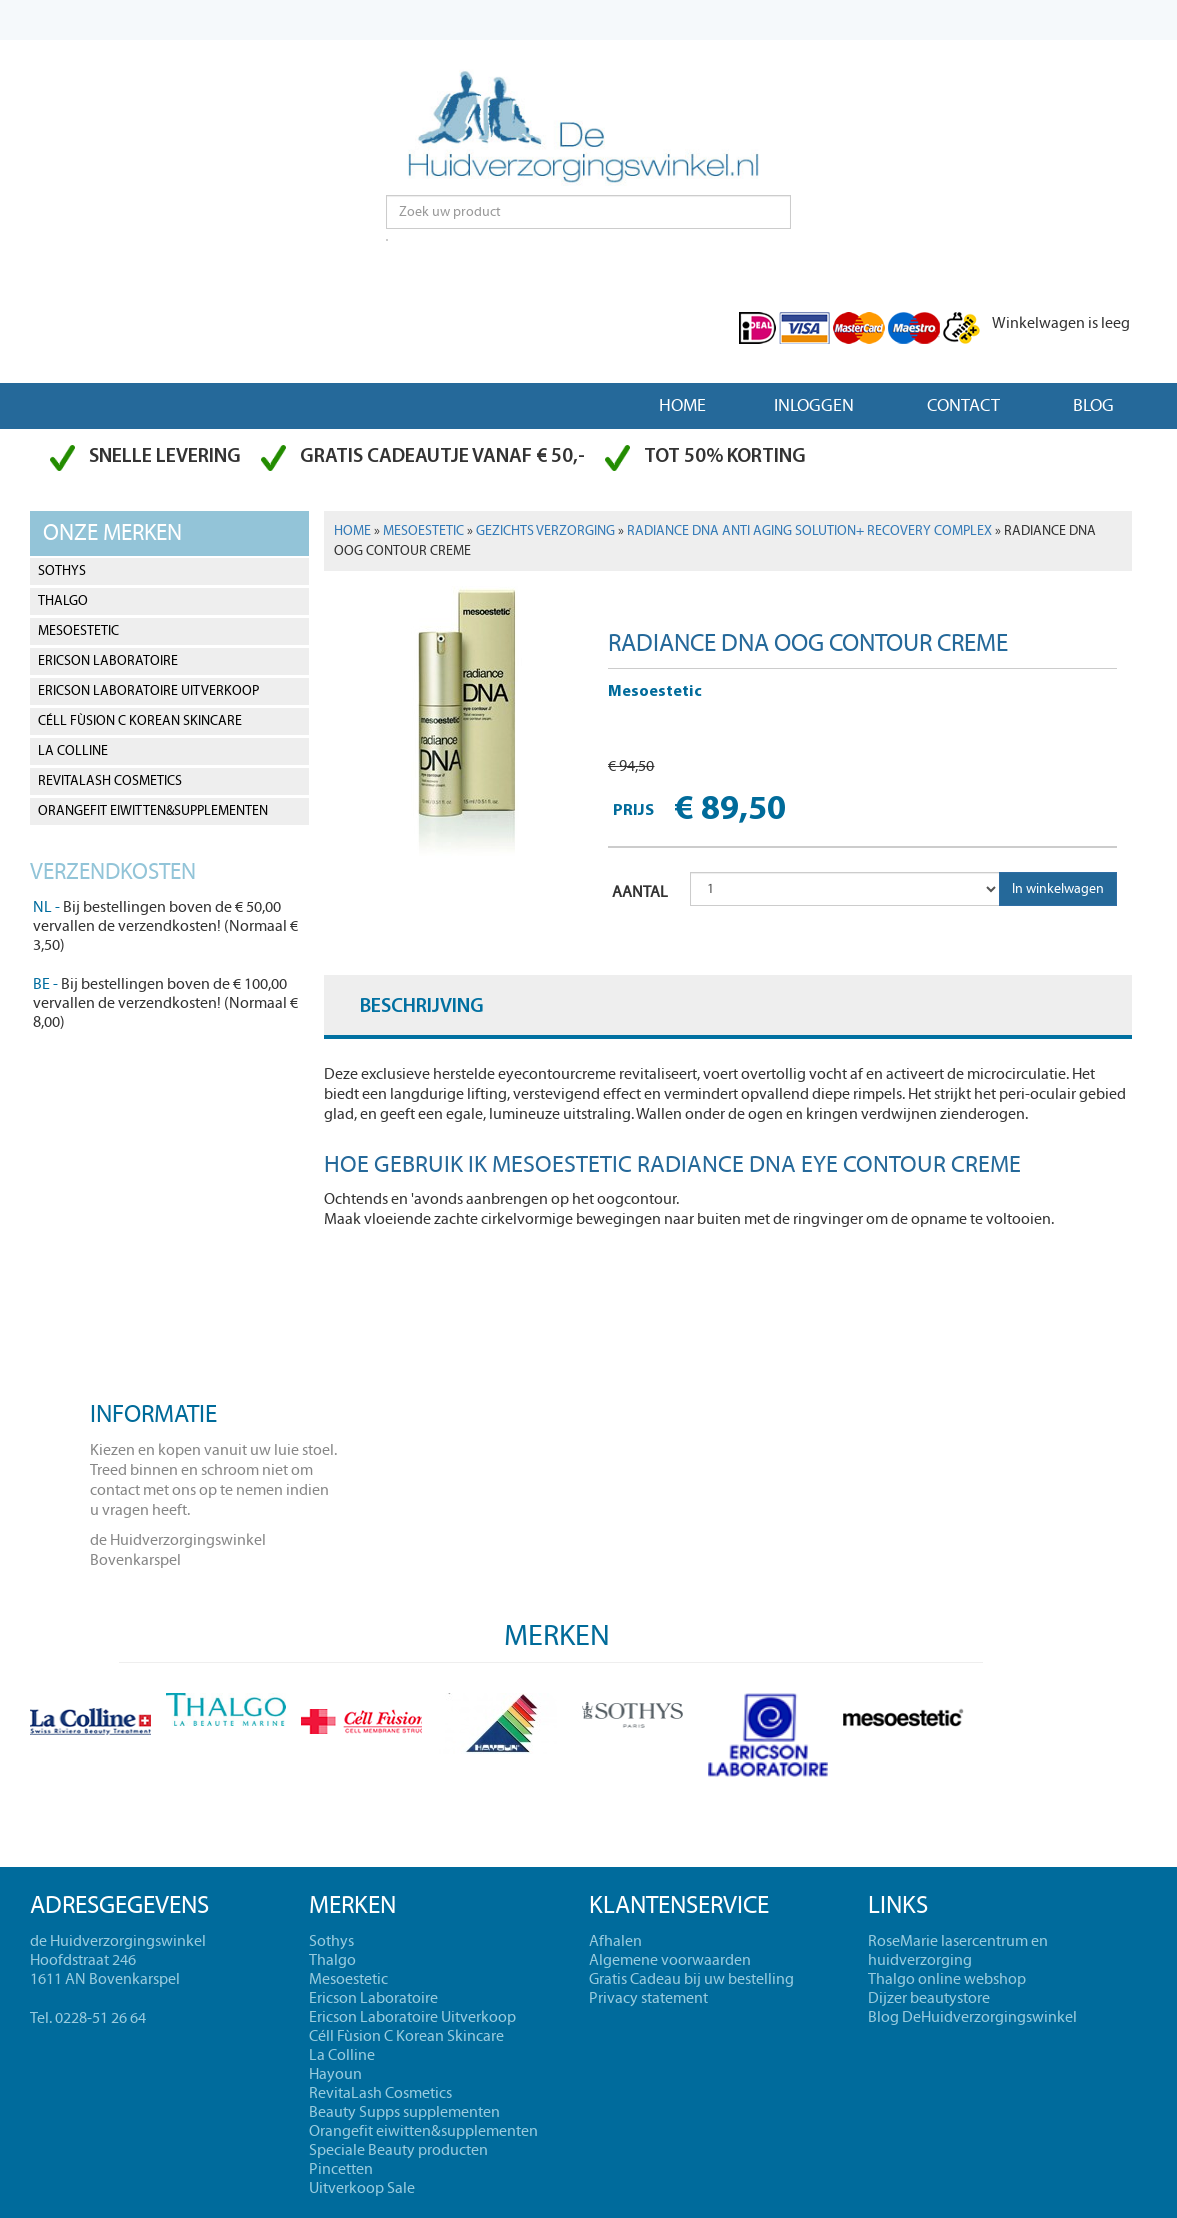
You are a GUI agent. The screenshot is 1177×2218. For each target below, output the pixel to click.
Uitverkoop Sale (362, 2188)
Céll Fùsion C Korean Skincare (140, 721)
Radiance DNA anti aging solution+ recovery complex (809, 531)
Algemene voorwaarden (670, 1960)
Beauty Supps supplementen (404, 2112)
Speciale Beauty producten (398, 2150)
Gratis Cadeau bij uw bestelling (691, 1979)
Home (682, 405)
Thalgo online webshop (947, 1979)
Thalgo (63, 601)
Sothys (62, 571)
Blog (1093, 405)
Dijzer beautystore (929, 1998)
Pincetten (341, 2169)
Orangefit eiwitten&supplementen (153, 811)
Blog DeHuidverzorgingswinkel (972, 2017)
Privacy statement (648, 1998)
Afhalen (615, 1941)
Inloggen (814, 405)
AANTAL (640, 892)
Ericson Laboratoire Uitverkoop (148, 691)
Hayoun (335, 2074)
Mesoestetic (78, 631)
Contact (963, 405)
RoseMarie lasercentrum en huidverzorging (958, 1950)
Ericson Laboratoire (108, 661)
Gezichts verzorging (545, 531)
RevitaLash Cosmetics (110, 781)
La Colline (73, 751)
